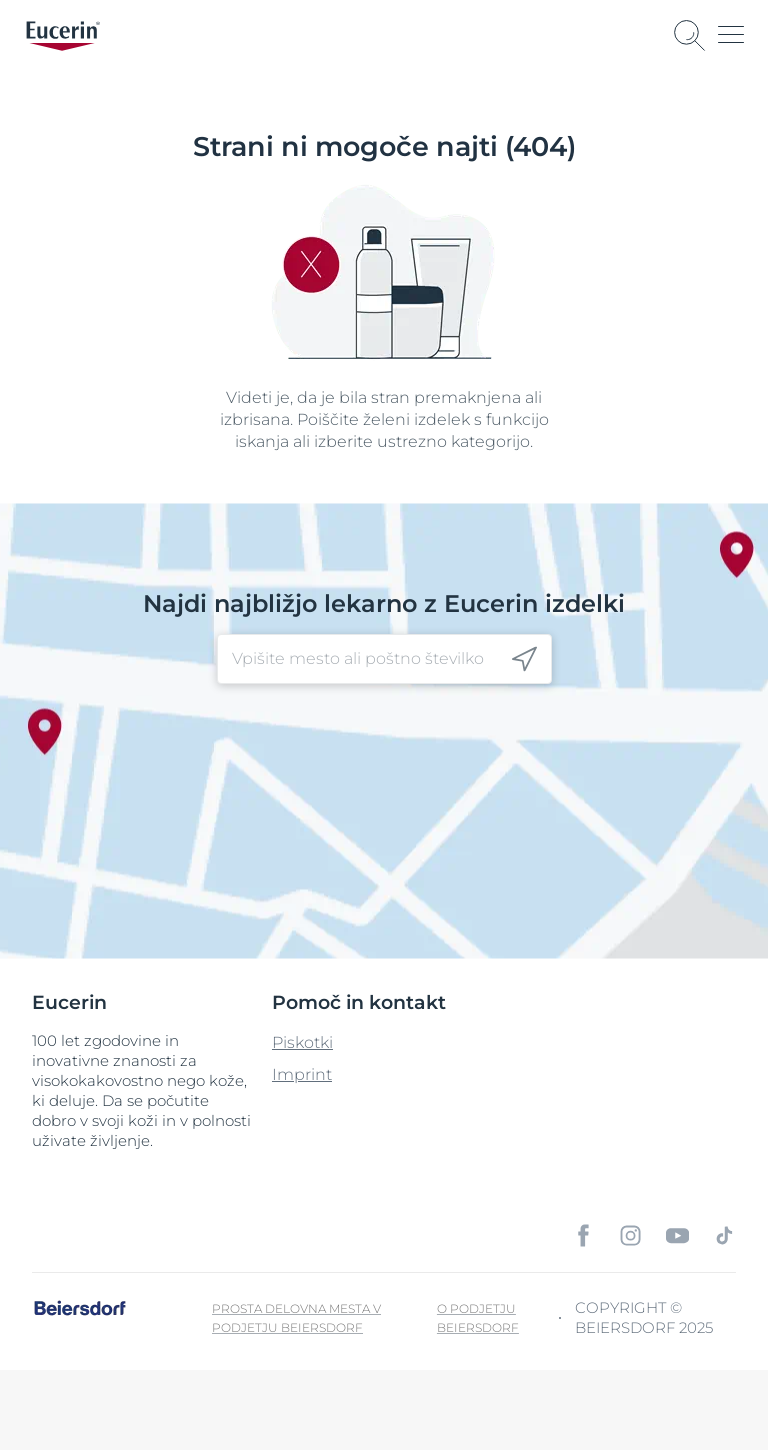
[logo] (63, 36)
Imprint (302, 1074)
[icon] (524, 659)
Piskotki (302, 1042)
